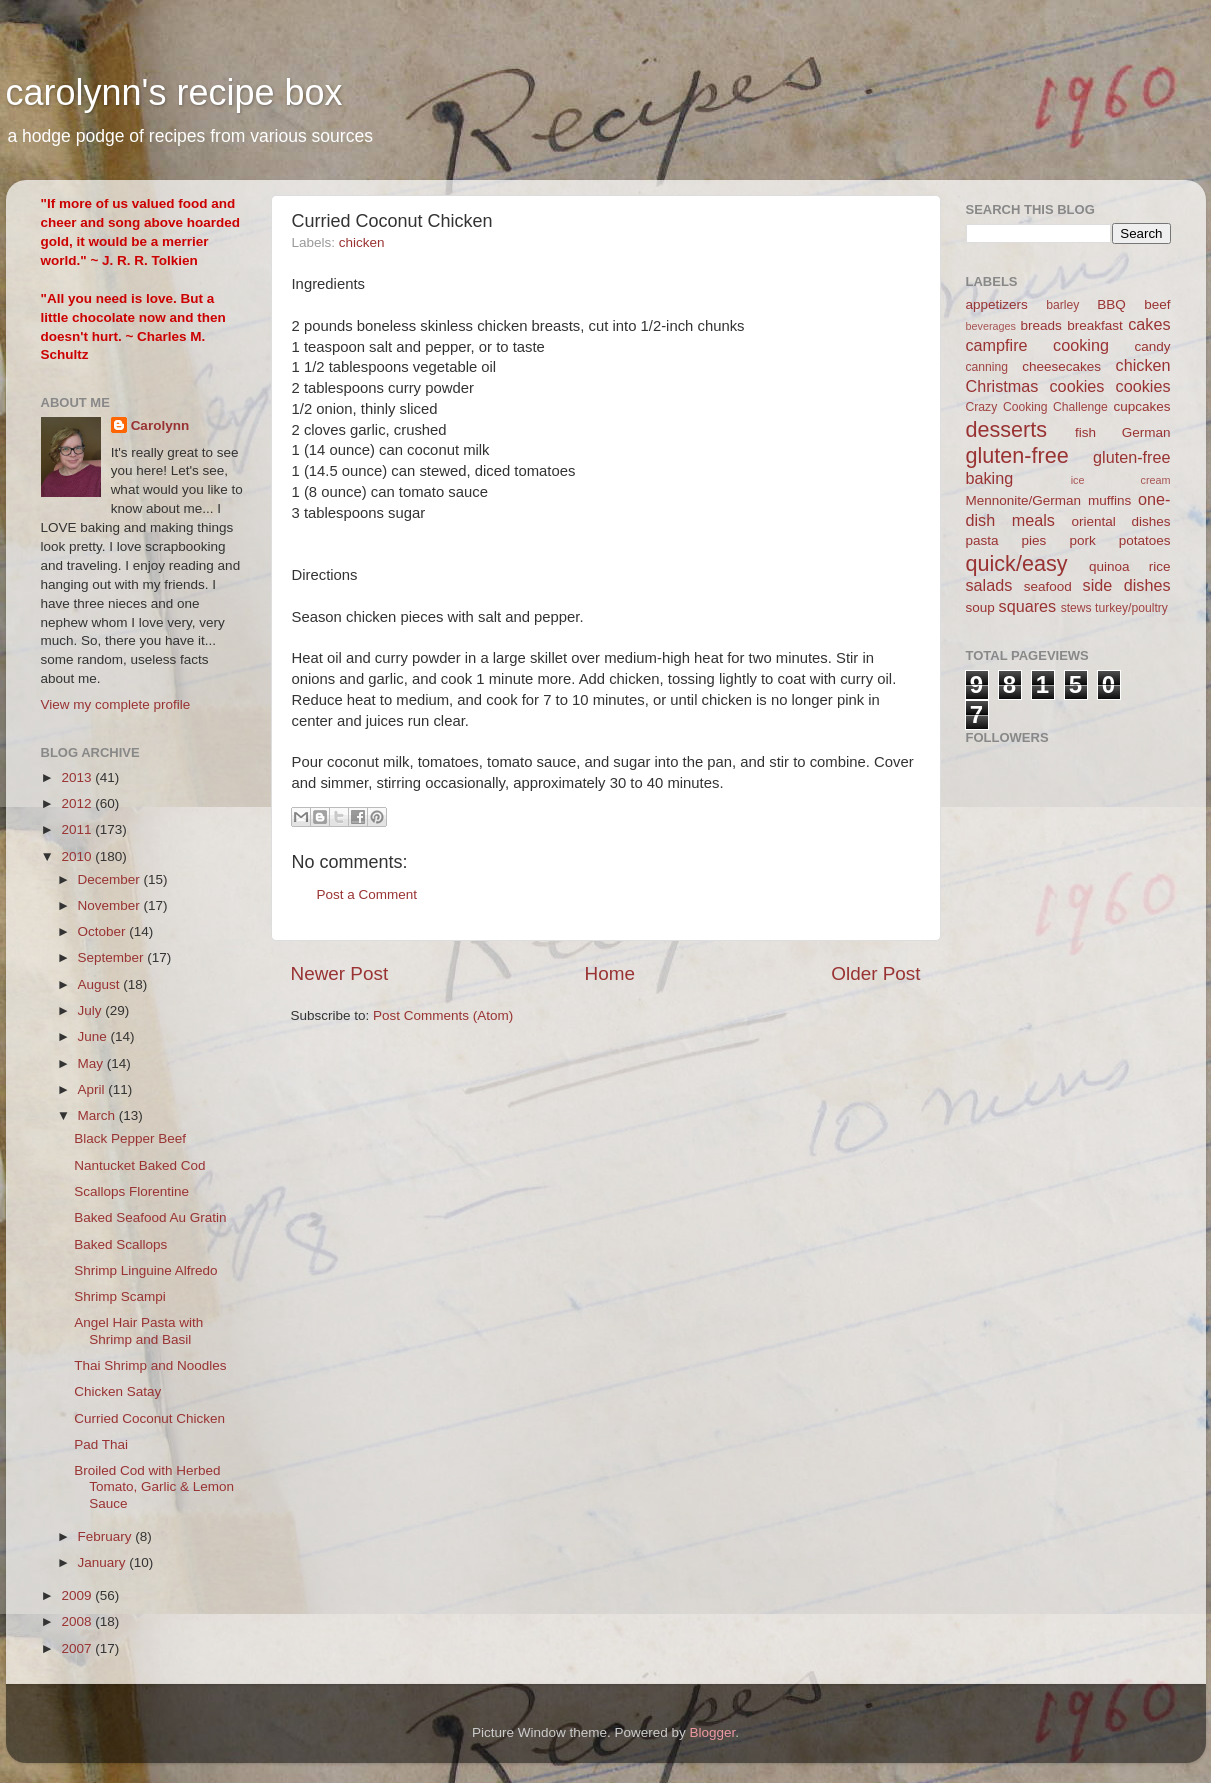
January (104, 1562)
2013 (78, 777)
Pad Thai (101, 1444)
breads (1041, 325)
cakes (1149, 324)
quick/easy (1017, 563)
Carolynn (160, 425)
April (93, 1089)
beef (1157, 304)
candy (1152, 346)
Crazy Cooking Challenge (1037, 407)
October (104, 931)
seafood (1048, 586)
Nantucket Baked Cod (139, 1165)
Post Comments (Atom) (443, 1015)
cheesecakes (1061, 366)
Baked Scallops (120, 1244)
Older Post (875, 973)
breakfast (1095, 325)
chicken (362, 242)
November (111, 905)
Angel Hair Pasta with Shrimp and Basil (138, 1330)
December (111, 879)
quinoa (1109, 566)
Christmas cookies (1035, 386)
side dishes (1127, 585)
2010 (78, 856)
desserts (1007, 429)
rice (1160, 566)
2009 (78, 1595)
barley (1062, 305)
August (101, 984)
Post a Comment (367, 894)
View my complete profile (116, 704)
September (113, 957)
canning (987, 367)
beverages (991, 326)
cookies (1143, 386)
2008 (78, 1621)
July (92, 1010)
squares (1028, 606)
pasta (982, 540)
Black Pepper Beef (130, 1138)
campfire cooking (1037, 345)
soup (980, 607)
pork (1082, 540)
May (92, 1063)
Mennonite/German (1024, 500)
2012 (78, 803)
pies (1034, 540)
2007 (78, 1648)
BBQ (1111, 304)
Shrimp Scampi (120, 1296)
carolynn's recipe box (174, 92)
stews (1076, 608)
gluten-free (1017, 455)
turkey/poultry (1131, 608)
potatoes (1145, 540)
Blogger (713, 1732)
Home (610, 973)
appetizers (997, 304)
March (98, 1115)
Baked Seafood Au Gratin (150, 1217)
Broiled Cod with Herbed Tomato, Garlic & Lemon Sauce (154, 1486)
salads (989, 585)
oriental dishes (1120, 521)
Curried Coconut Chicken (149, 1418)
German (1146, 432)
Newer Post (340, 973)
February (107, 1536)
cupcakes (1141, 406)
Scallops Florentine (131, 1191)
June (94, 1036)
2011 (78, 829)
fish (1085, 432)
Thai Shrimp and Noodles (150, 1365)
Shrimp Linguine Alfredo (145, 1270)
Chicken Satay (117, 1391)
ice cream (1121, 480)
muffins (1109, 500)
